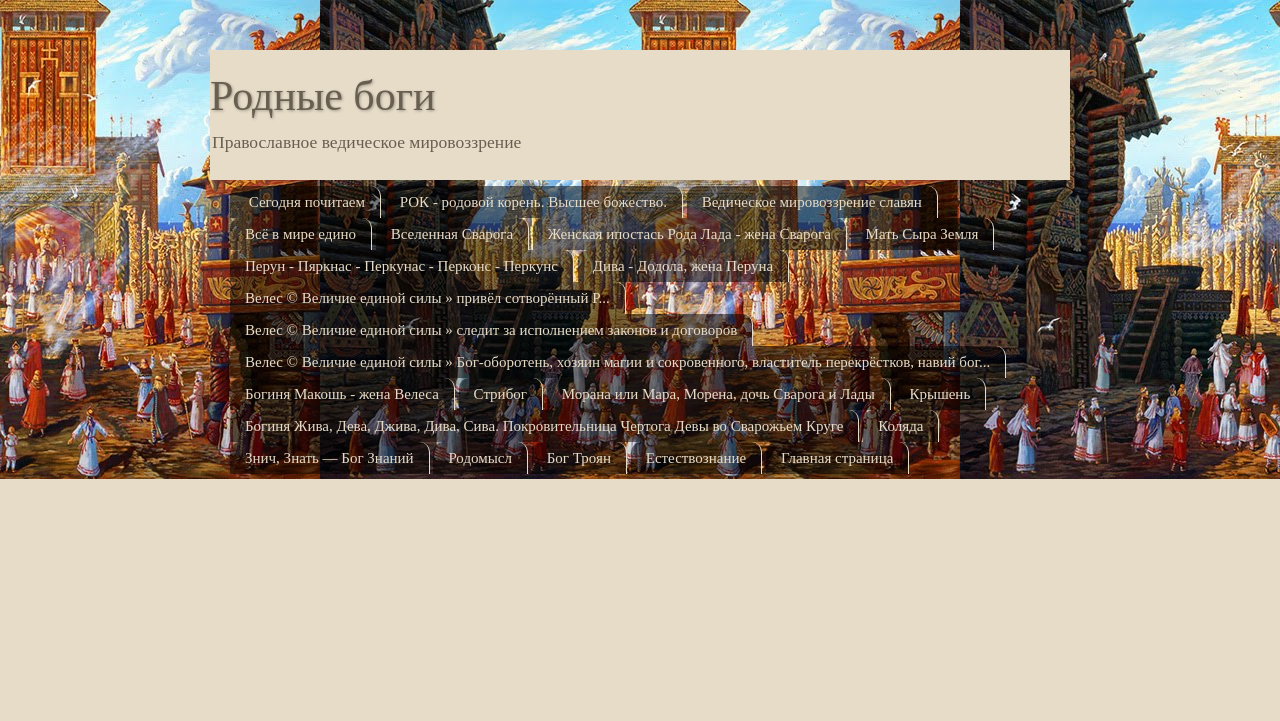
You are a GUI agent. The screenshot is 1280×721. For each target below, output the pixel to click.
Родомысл (480, 458)
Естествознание (696, 458)
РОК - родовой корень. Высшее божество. (533, 202)
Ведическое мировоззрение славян (812, 202)
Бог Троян (579, 458)
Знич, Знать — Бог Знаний (329, 458)
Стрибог (500, 394)
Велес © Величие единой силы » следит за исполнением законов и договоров (491, 330)
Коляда (900, 426)
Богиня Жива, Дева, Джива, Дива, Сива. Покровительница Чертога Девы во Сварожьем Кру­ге (544, 426)
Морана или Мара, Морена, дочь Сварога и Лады (718, 394)
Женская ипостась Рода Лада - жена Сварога (689, 234)
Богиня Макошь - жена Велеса (342, 394)
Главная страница (837, 458)
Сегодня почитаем (307, 202)
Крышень (940, 394)
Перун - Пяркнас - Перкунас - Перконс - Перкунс (401, 266)
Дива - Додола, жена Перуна (683, 266)
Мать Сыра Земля (922, 234)
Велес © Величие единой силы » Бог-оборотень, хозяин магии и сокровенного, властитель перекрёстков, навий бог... (617, 362)
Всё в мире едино (300, 234)
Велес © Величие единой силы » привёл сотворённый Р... (427, 298)
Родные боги (322, 96)
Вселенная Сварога (452, 234)
